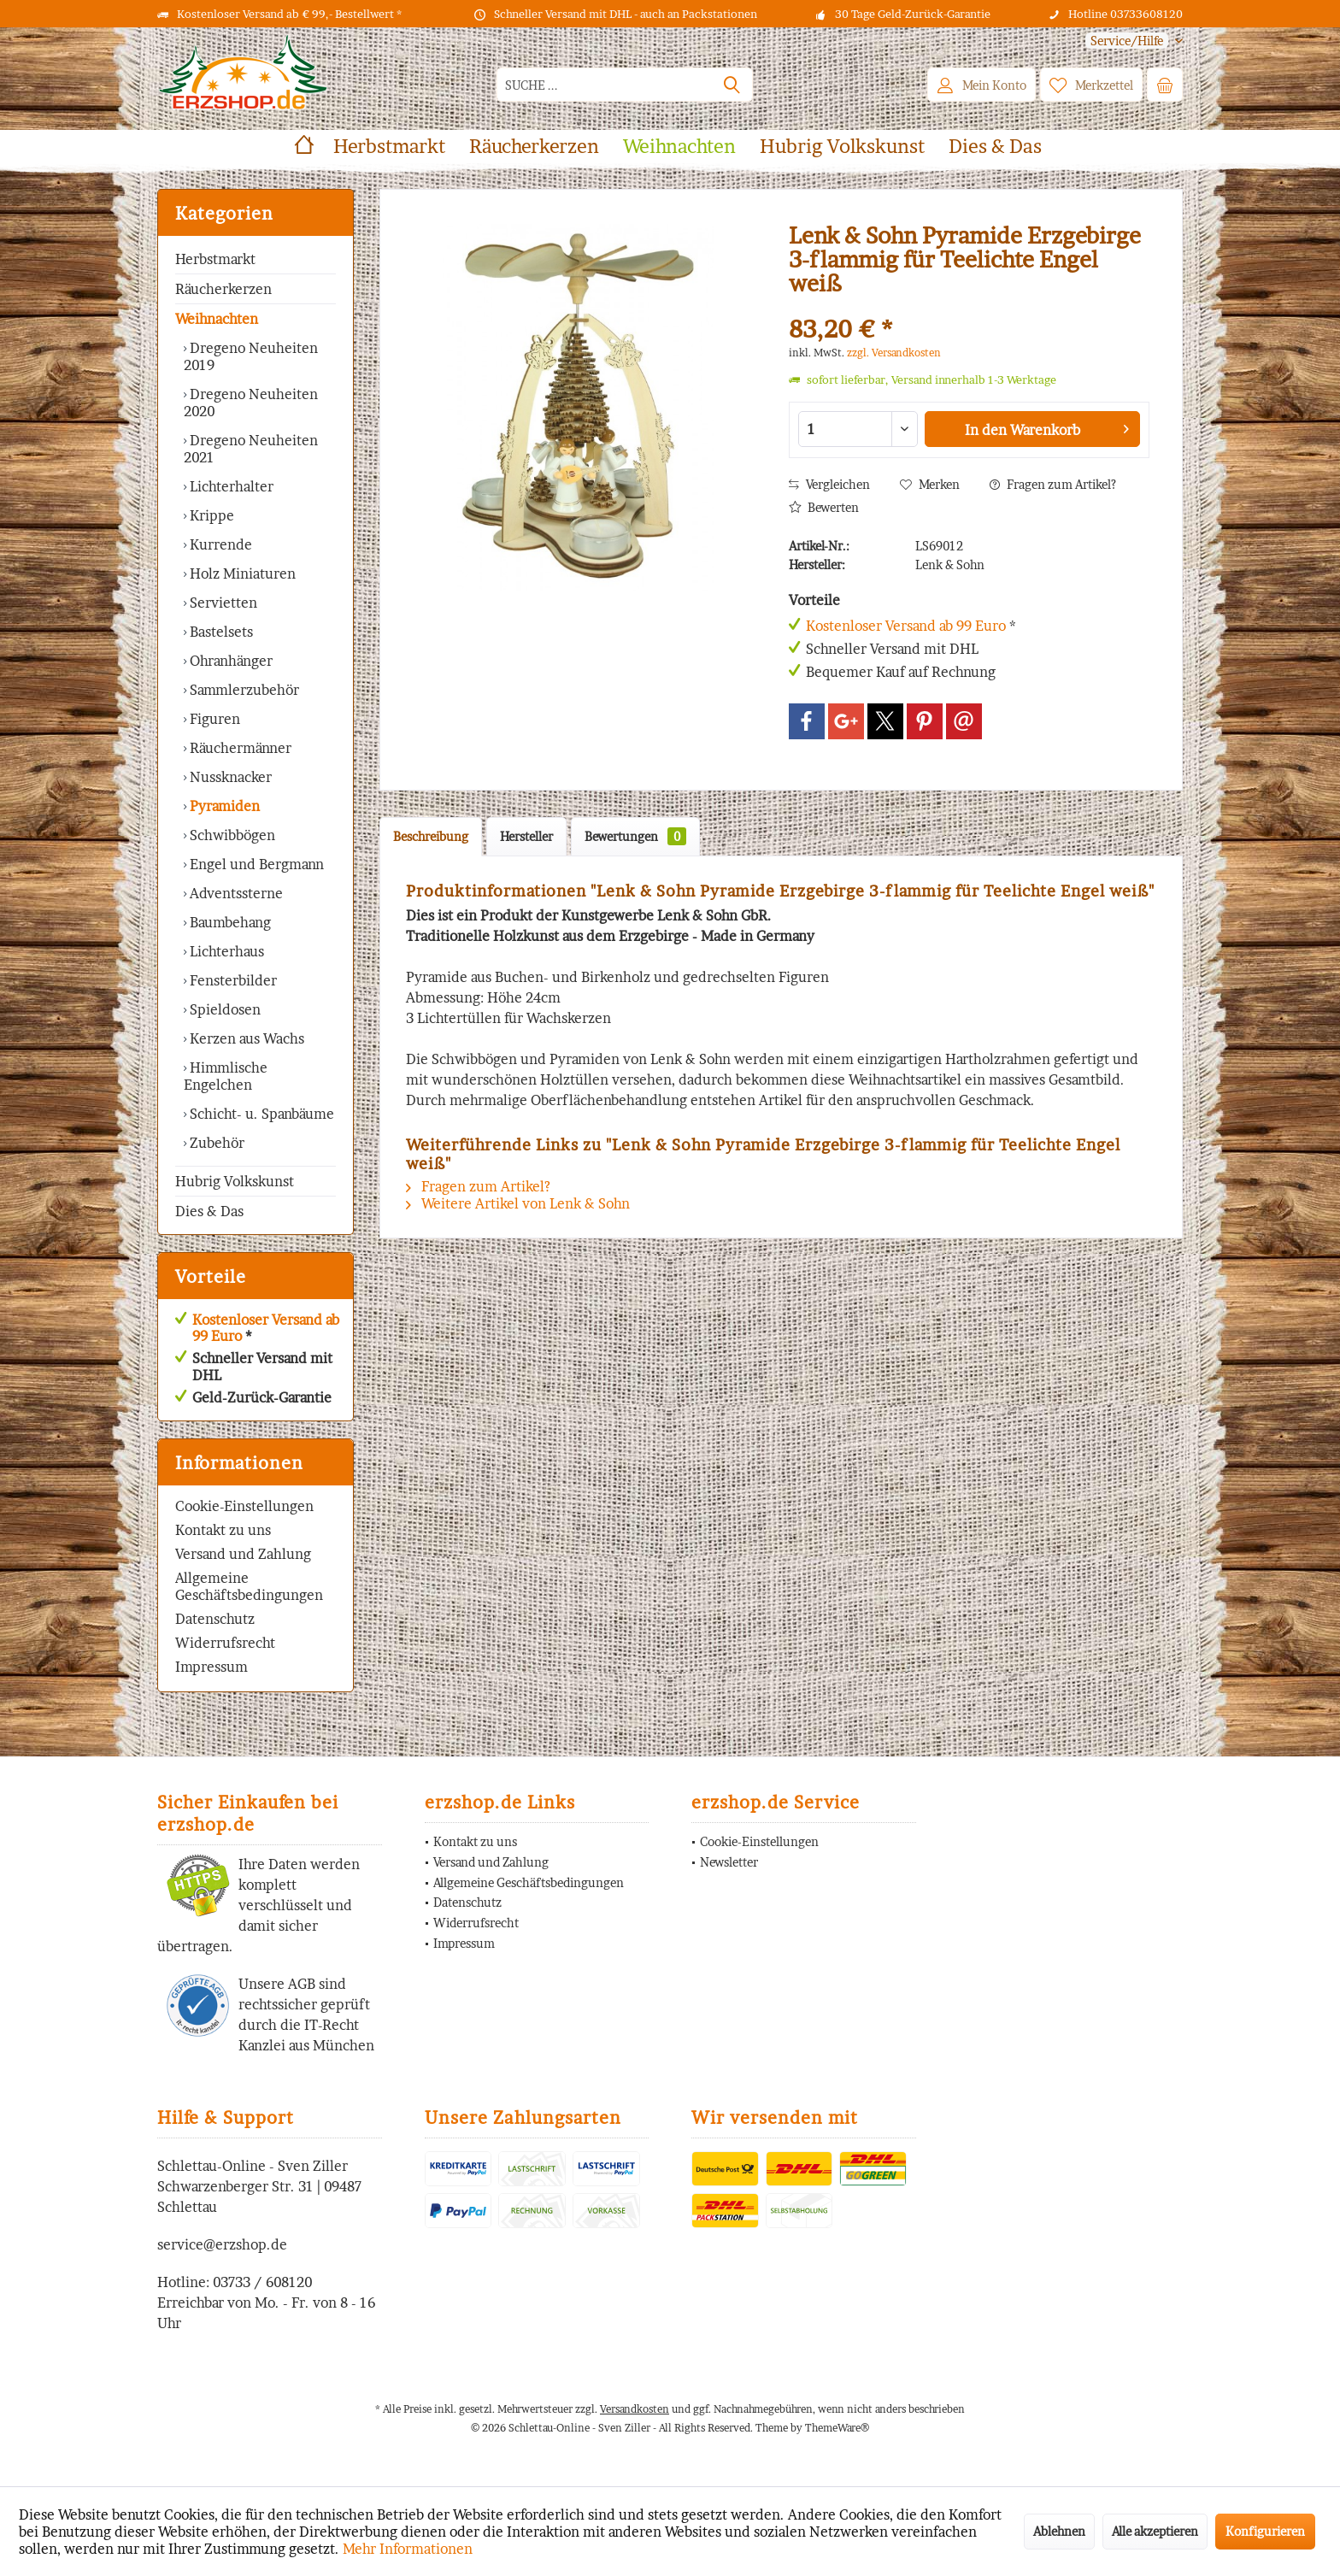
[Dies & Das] (995, 146)
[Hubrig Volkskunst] (842, 146)
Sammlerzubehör (242, 689)
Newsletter (729, 1862)
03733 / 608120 (262, 2282)
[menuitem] (1128, 40)
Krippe (210, 515)
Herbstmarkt (215, 259)
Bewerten (824, 507)
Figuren (213, 718)
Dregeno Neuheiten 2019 (251, 356)
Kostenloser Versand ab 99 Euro (265, 1327)
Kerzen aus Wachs (245, 1038)
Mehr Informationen (408, 2548)
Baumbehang (228, 922)
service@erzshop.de (222, 2244)
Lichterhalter (229, 486)
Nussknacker (229, 776)
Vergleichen (829, 484)
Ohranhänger (229, 660)
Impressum (211, 1666)
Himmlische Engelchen (225, 1076)
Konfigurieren (1265, 2531)
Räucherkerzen (223, 288)
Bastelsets (219, 631)
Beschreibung (430, 836)
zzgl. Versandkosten (894, 352)
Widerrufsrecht (225, 1642)
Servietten (221, 602)
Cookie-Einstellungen (244, 1505)
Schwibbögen (230, 835)
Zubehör (215, 1142)
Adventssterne (234, 893)
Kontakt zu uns (223, 1529)
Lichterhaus (225, 951)
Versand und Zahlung (243, 1553)
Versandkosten (634, 2409)
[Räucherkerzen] (534, 146)
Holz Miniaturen (241, 573)
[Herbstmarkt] (389, 146)
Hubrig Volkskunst (234, 1181)
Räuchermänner (238, 747)
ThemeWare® (837, 2427)
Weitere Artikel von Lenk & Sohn (518, 1203)
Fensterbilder (231, 980)
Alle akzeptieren (1155, 2531)
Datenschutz (215, 1618)
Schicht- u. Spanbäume (260, 1113)
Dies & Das (209, 1211)
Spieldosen (223, 1009)
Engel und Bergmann (255, 864)
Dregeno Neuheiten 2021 (251, 449)
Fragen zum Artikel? (1053, 484)
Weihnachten (216, 318)
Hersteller (526, 836)
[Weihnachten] (679, 146)
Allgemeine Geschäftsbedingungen (249, 1586)
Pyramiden (223, 806)
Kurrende (219, 544)
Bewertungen (635, 836)
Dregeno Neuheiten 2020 (251, 402)
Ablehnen (1059, 2531)
